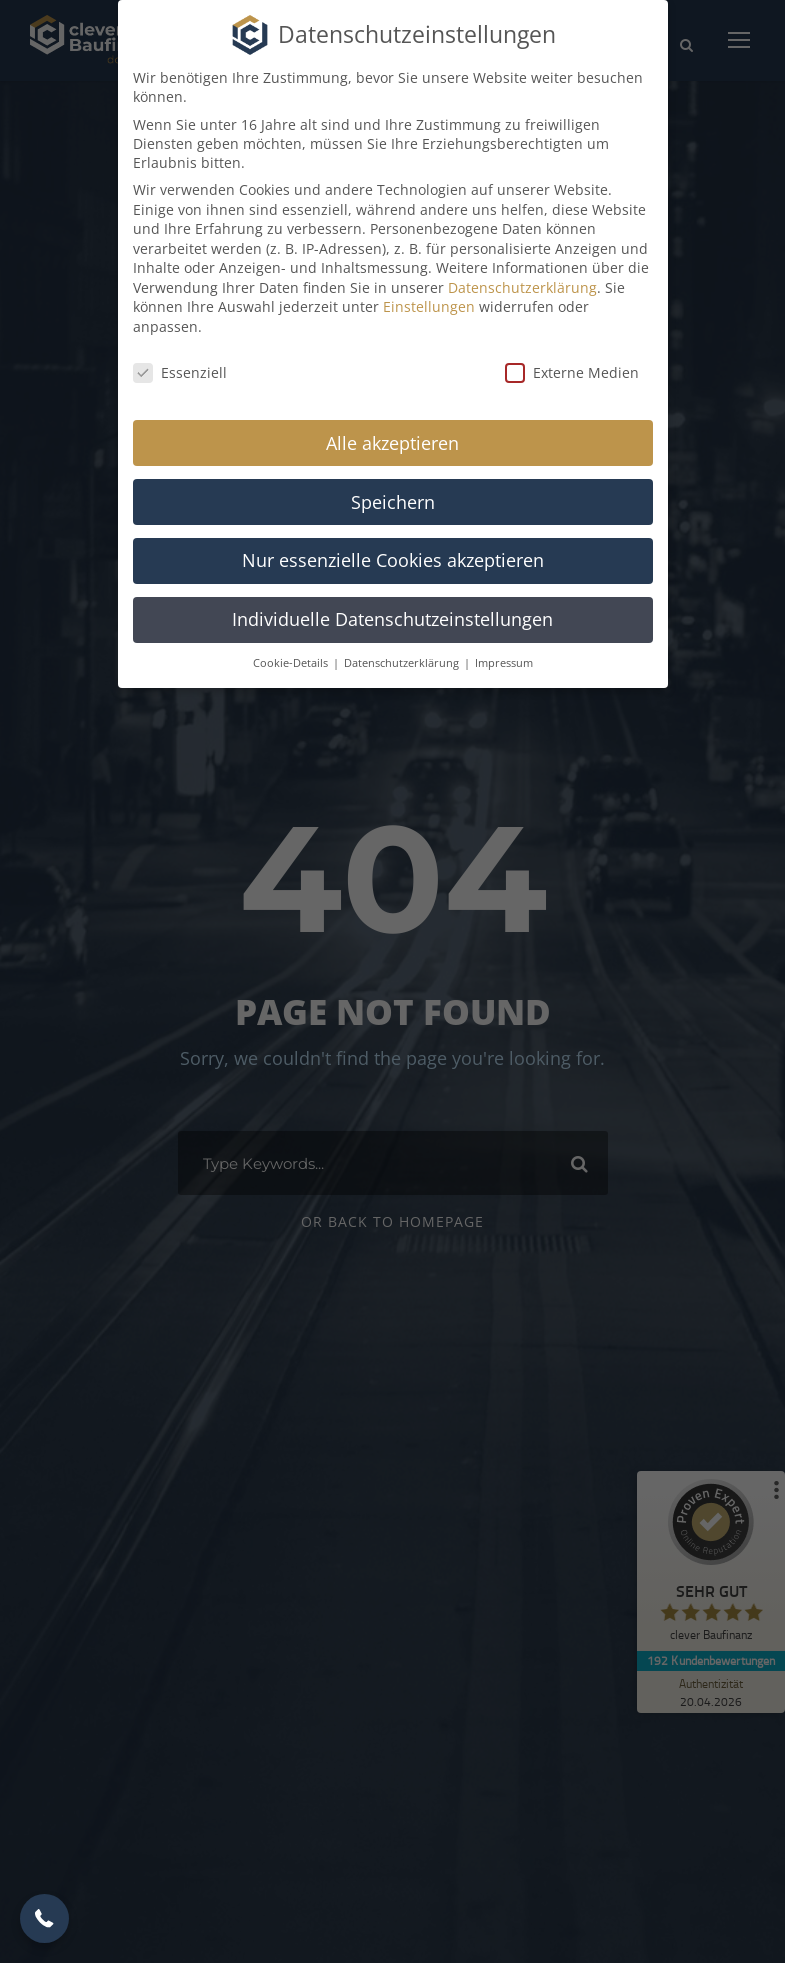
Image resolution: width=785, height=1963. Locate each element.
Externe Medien (572, 372)
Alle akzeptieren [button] (392, 443)
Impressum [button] (504, 663)
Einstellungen (429, 306)
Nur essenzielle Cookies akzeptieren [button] (393, 560)
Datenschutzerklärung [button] (403, 663)
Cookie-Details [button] (292, 663)
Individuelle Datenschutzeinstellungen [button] (392, 619)
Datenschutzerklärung (522, 287)
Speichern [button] (393, 502)
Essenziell (180, 372)
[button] (44, 1918)
